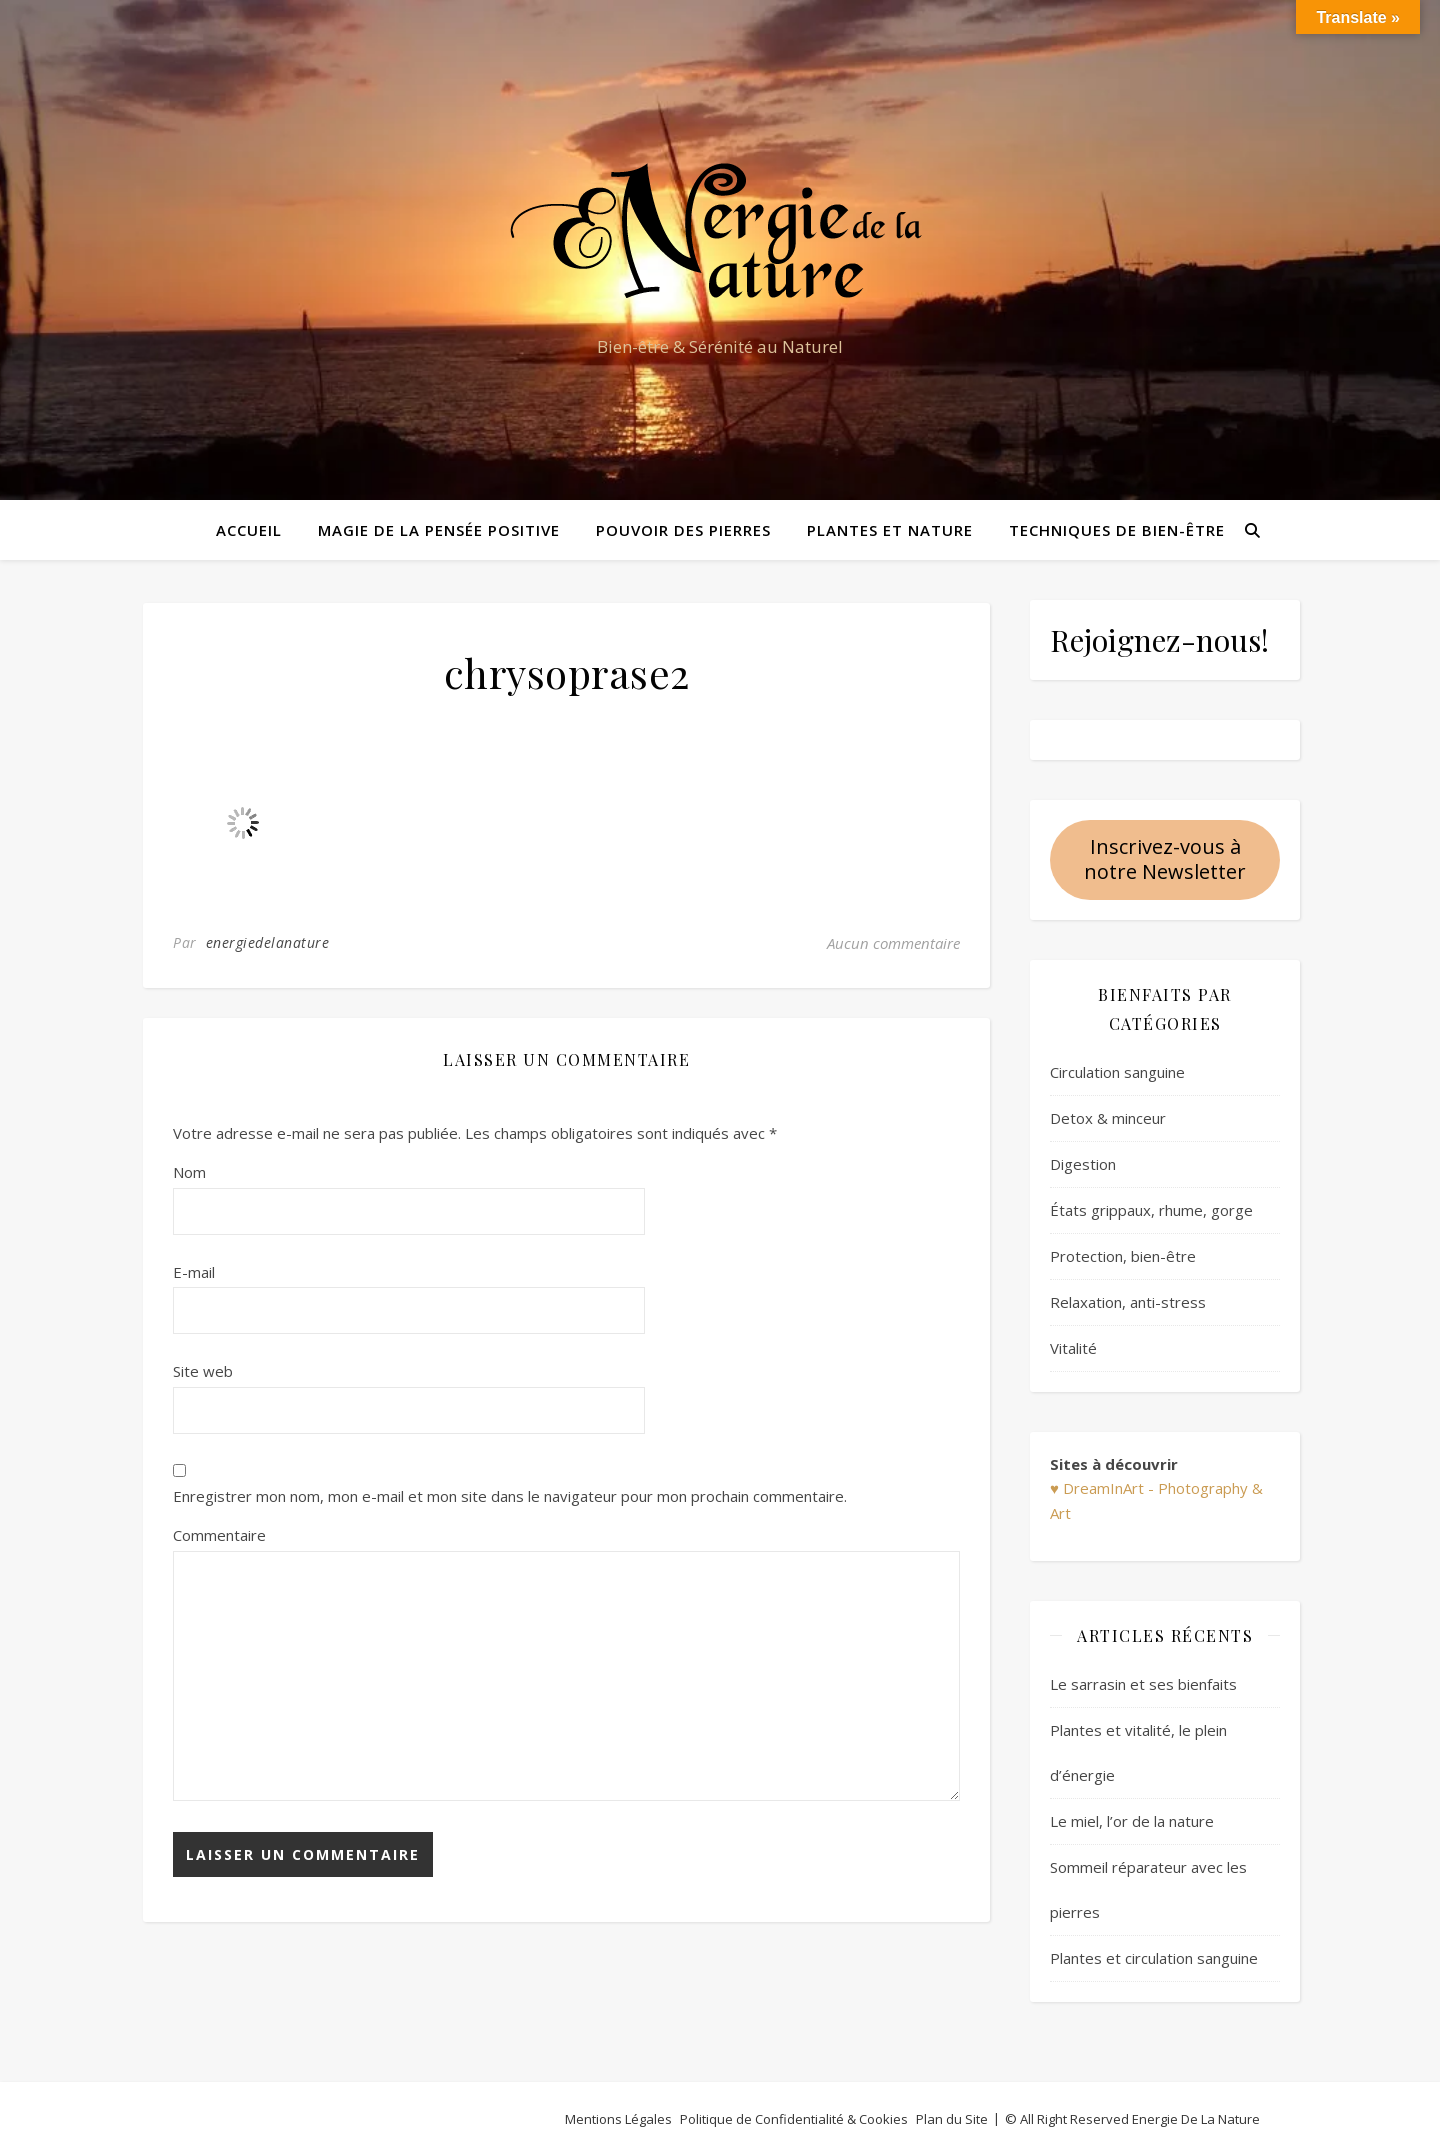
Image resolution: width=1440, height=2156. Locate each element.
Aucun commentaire (893, 943)
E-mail (194, 1272)
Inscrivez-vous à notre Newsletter (1165, 859)
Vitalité (1073, 1348)
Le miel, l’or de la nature (1132, 1821)
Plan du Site (952, 2119)
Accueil (249, 530)
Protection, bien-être (1123, 1256)
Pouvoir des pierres (683, 530)
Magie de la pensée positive (439, 530)
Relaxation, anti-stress (1128, 1302)
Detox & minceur (1108, 1118)
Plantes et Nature (890, 530)
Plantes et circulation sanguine (1154, 1958)
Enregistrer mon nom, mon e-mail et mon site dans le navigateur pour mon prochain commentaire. (510, 1496)
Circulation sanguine (1117, 1072)
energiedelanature (268, 942)
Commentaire (219, 1535)
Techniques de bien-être (1117, 530)
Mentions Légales (618, 2119)
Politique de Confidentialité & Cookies (794, 2119)
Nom (189, 1172)
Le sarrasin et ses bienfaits (1143, 1684)
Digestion (1083, 1164)
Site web (203, 1371)
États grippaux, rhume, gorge (1151, 1210)
